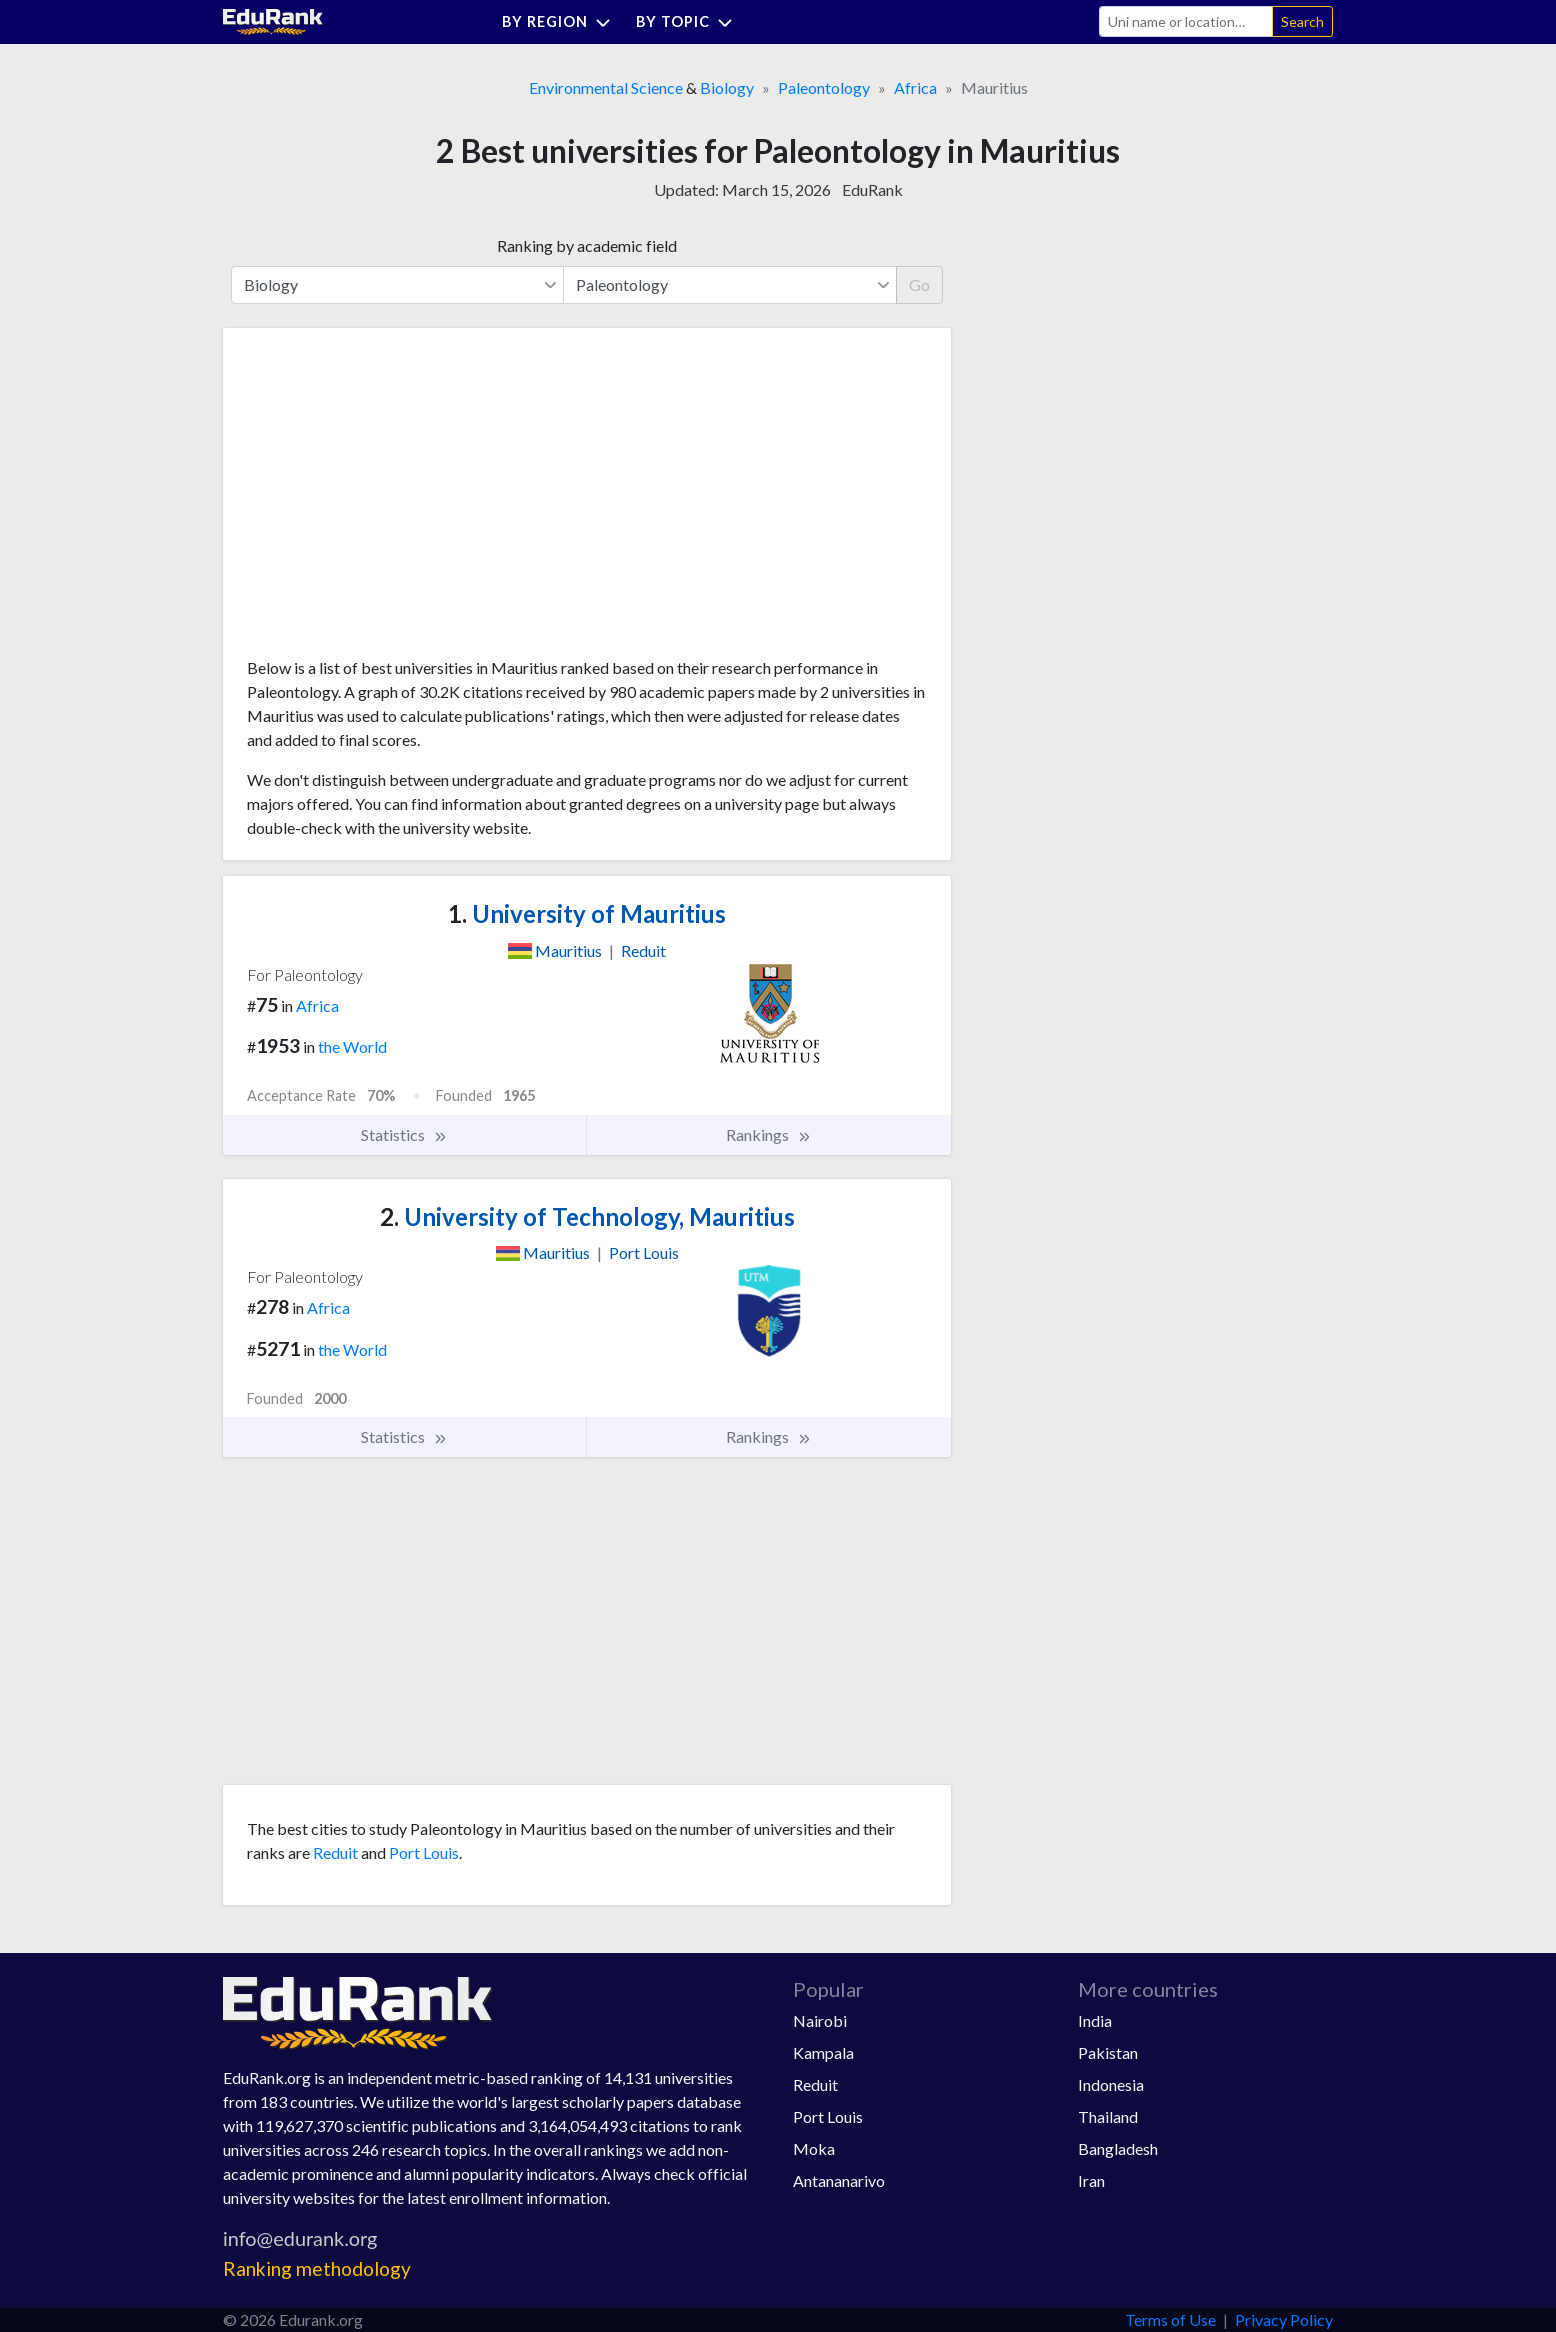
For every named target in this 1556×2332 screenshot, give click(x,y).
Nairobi (820, 2020)
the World (352, 1046)
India (1095, 2020)
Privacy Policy (1284, 2319)
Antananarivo (839, 2180)
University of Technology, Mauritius (587, 1216)
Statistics (404, 1135)
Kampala (823, 2052)
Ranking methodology (317, 2268)
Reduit (335, 1852)
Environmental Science (606, 87)
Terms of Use (1170, 2319)
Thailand (1108, 2116)
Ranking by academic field (587, 245)
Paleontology (824, 87)
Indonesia (1111, 2084)
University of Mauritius (587, 913)
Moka (814, 2148)
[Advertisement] (397, 500)
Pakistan (1108, 2052)
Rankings (769, 1135)
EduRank (872, 189)
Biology (727, 87)
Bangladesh (1118, 2148)
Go (919, 284)
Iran (1091, 2180)
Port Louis (424, 1852)
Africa (915, 87)
